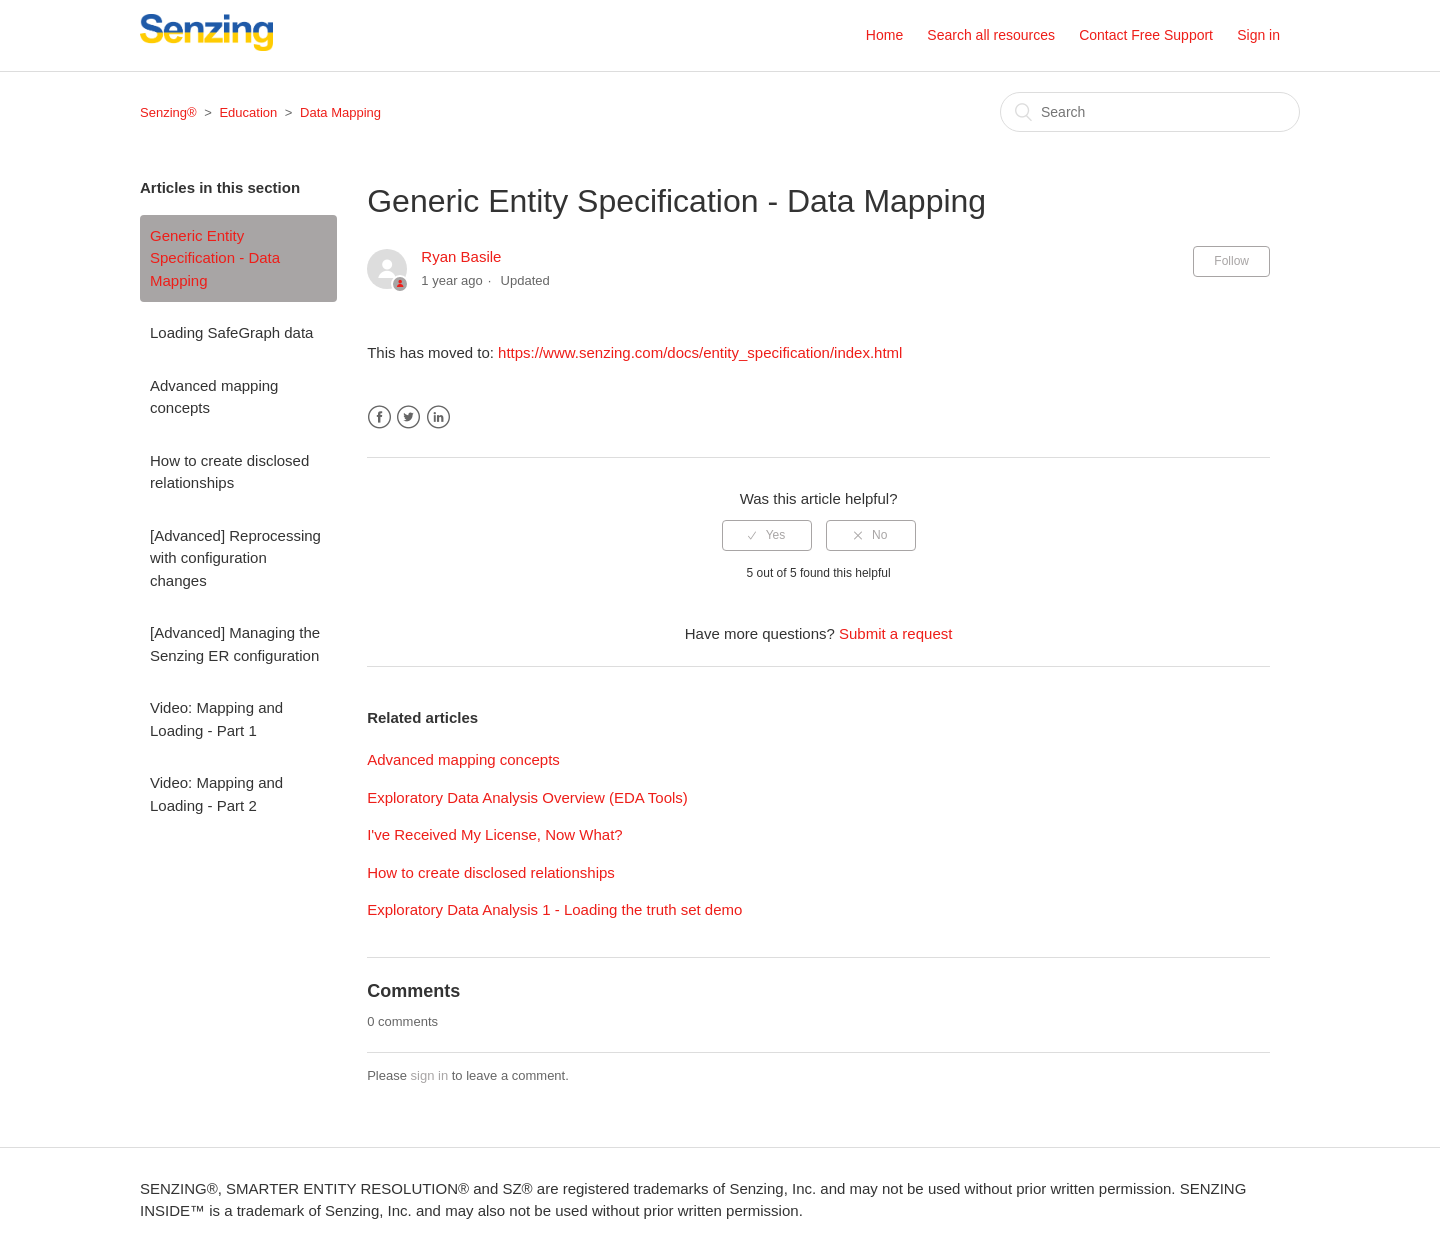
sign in (430, 1075)
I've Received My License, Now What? (494, 834)
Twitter (408, 417)
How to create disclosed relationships (229, 472)
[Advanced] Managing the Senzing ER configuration (235, 644)
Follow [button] (1231, 261)
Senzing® (168, 112)
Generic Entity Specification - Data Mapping (215, 258)
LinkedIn (438, 417)
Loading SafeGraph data (231, 332)
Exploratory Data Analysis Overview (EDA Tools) (527, 797)
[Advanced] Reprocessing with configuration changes (235, 558)
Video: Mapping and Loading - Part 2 (216, 794)
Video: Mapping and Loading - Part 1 (216, 719)
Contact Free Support (1146, 35)
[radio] (767, 535)
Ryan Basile (461, 256)
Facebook (379, 417)
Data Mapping (340, 112)
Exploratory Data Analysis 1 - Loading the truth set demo (554, 909)
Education (248, 112)
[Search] (1150, 112)
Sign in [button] (1258, 35)
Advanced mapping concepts (214, 397)
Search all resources (991, 35)
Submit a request (895, 633)
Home (884, 35)
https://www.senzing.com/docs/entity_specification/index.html (700, 352)
